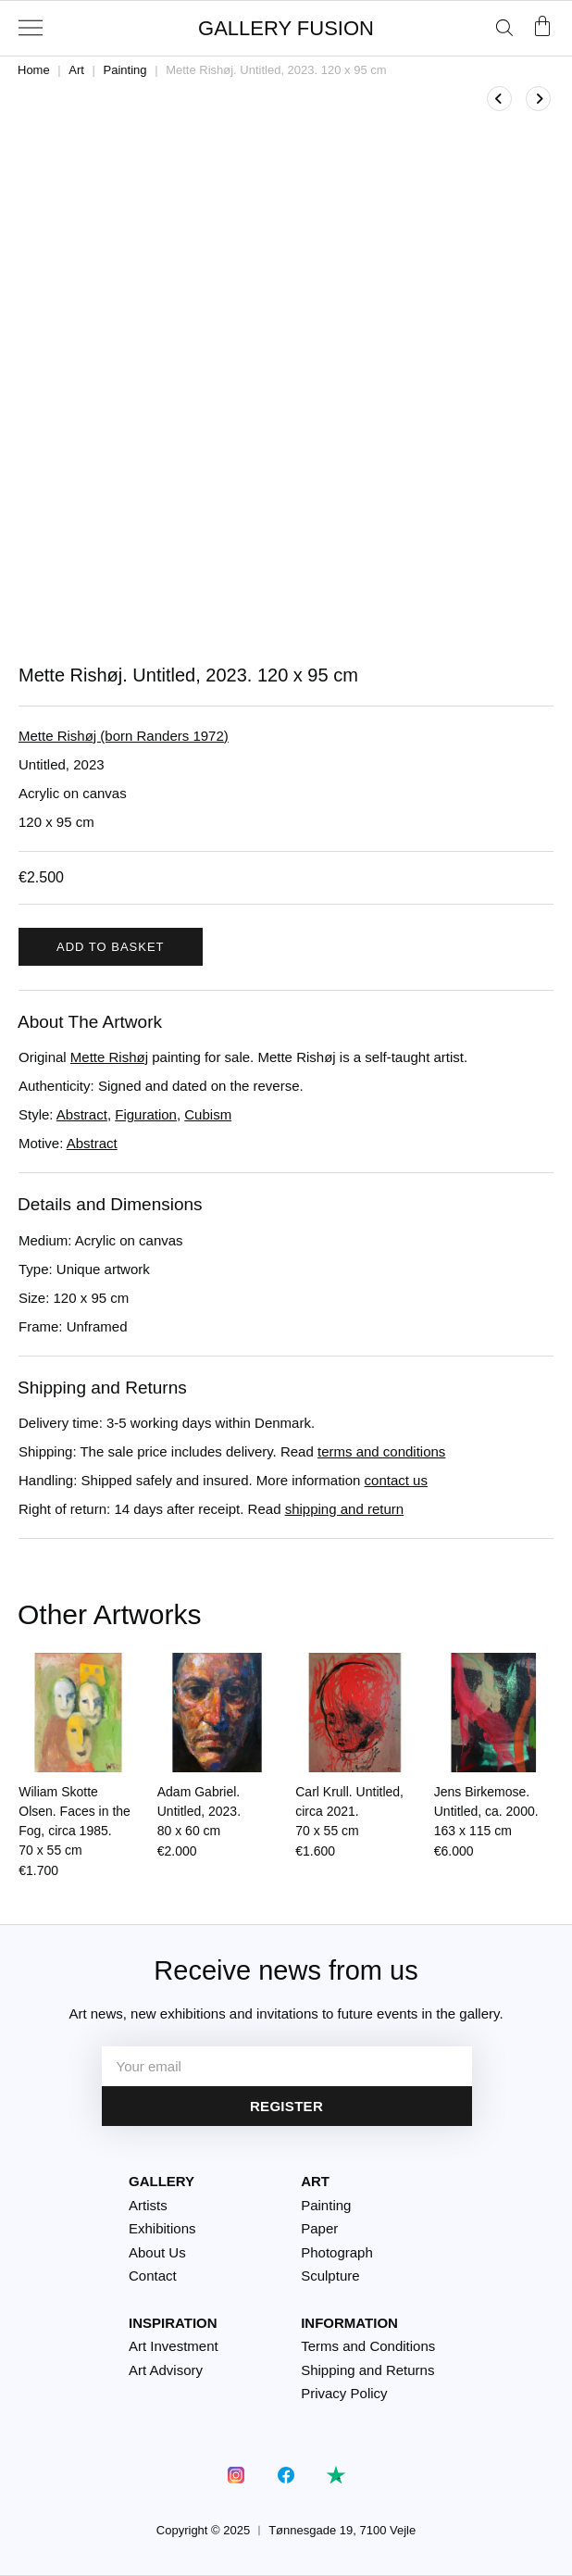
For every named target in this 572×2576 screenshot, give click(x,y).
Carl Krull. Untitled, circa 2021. (349, 1811)
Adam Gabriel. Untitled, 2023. (199, 1811)
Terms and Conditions (368, 2346)
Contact (153, 2275)
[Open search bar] (504, 27)
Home (34, 70)
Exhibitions (162, 2228)
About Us (157, 2252)
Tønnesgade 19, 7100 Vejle (342, 2530)
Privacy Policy (344, 2393)
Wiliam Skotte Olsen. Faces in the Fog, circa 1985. (75, 1820)
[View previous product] (499, 98)
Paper (319, 2228)
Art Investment (173, 2346)
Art (76, 70)
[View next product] (538, 98)
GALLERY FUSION (286, 28)
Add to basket (110, 947)
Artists (148, 2205)
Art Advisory (166, 2370)
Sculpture (330, 2275)
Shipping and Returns (367, 2370)
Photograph (337, 2252)
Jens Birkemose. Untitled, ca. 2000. (486, 1811)
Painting (125, 70)
